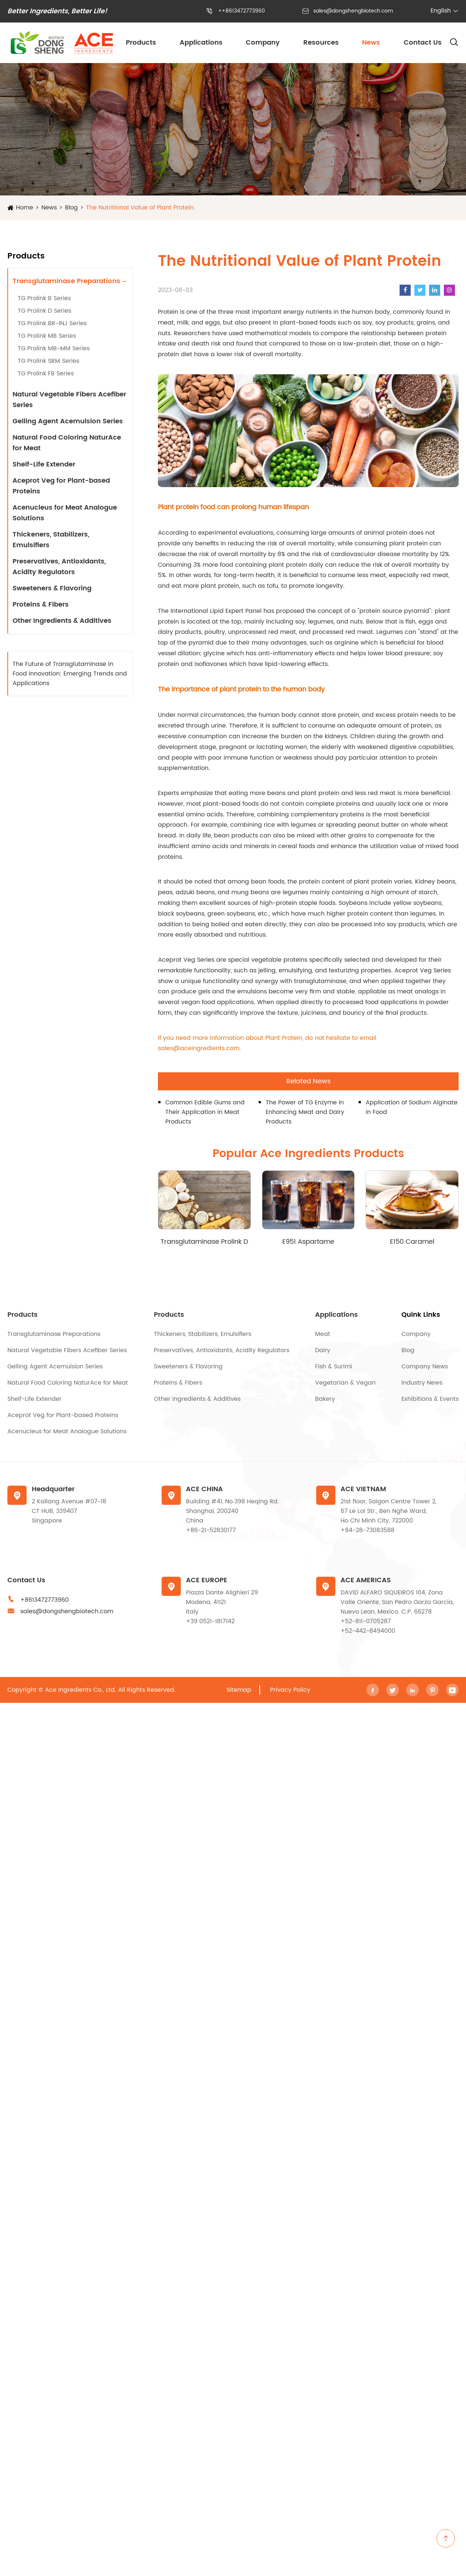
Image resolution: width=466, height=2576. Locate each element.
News (371, 42)
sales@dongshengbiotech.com (353, 11)
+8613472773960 (44, 1600)
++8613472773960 (241, 11)
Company (263, 42)
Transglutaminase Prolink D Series (204, 1242)
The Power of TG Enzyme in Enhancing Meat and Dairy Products (305, 1112)
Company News (424, 1366)
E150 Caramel (412, 1242)
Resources (321, 42)
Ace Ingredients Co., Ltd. (80, 1690)
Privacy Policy (290, 1690)
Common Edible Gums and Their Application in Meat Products (205, 1112)
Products (141, 42)
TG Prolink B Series (44, 298)
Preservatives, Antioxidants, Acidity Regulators (59, 566)
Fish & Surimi (333, 1366)
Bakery (325, 1399)
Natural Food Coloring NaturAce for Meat (67, 443)
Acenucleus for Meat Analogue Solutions (65, 513)
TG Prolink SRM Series (48, 361)
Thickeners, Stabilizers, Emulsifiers (51, 540)
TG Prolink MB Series (47, 336)
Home (24, 207)
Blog (71, 207)
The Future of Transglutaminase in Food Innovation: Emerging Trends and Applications (70, 673)
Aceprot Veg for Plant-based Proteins (61, 486)
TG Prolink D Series (44, 311)
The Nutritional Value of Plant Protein (140, 207)
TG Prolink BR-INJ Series (52, 323)
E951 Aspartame (308, 1242)
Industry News (421, 1383)
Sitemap (239, 1690)
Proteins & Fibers (41, 604)
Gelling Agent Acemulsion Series (68, 421)
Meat (322, 1334)
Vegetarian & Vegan (345, 1383)
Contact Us (423, 42)
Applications (201, 42)
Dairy (322, 1350)
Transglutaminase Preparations (66, 281)
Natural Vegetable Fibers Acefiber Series (69, 399)
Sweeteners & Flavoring (52, 588)
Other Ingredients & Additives (62, 620)
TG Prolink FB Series (46, 373)
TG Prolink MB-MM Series (54, 348)
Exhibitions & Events (430, 1399)
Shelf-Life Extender (44, 464)
